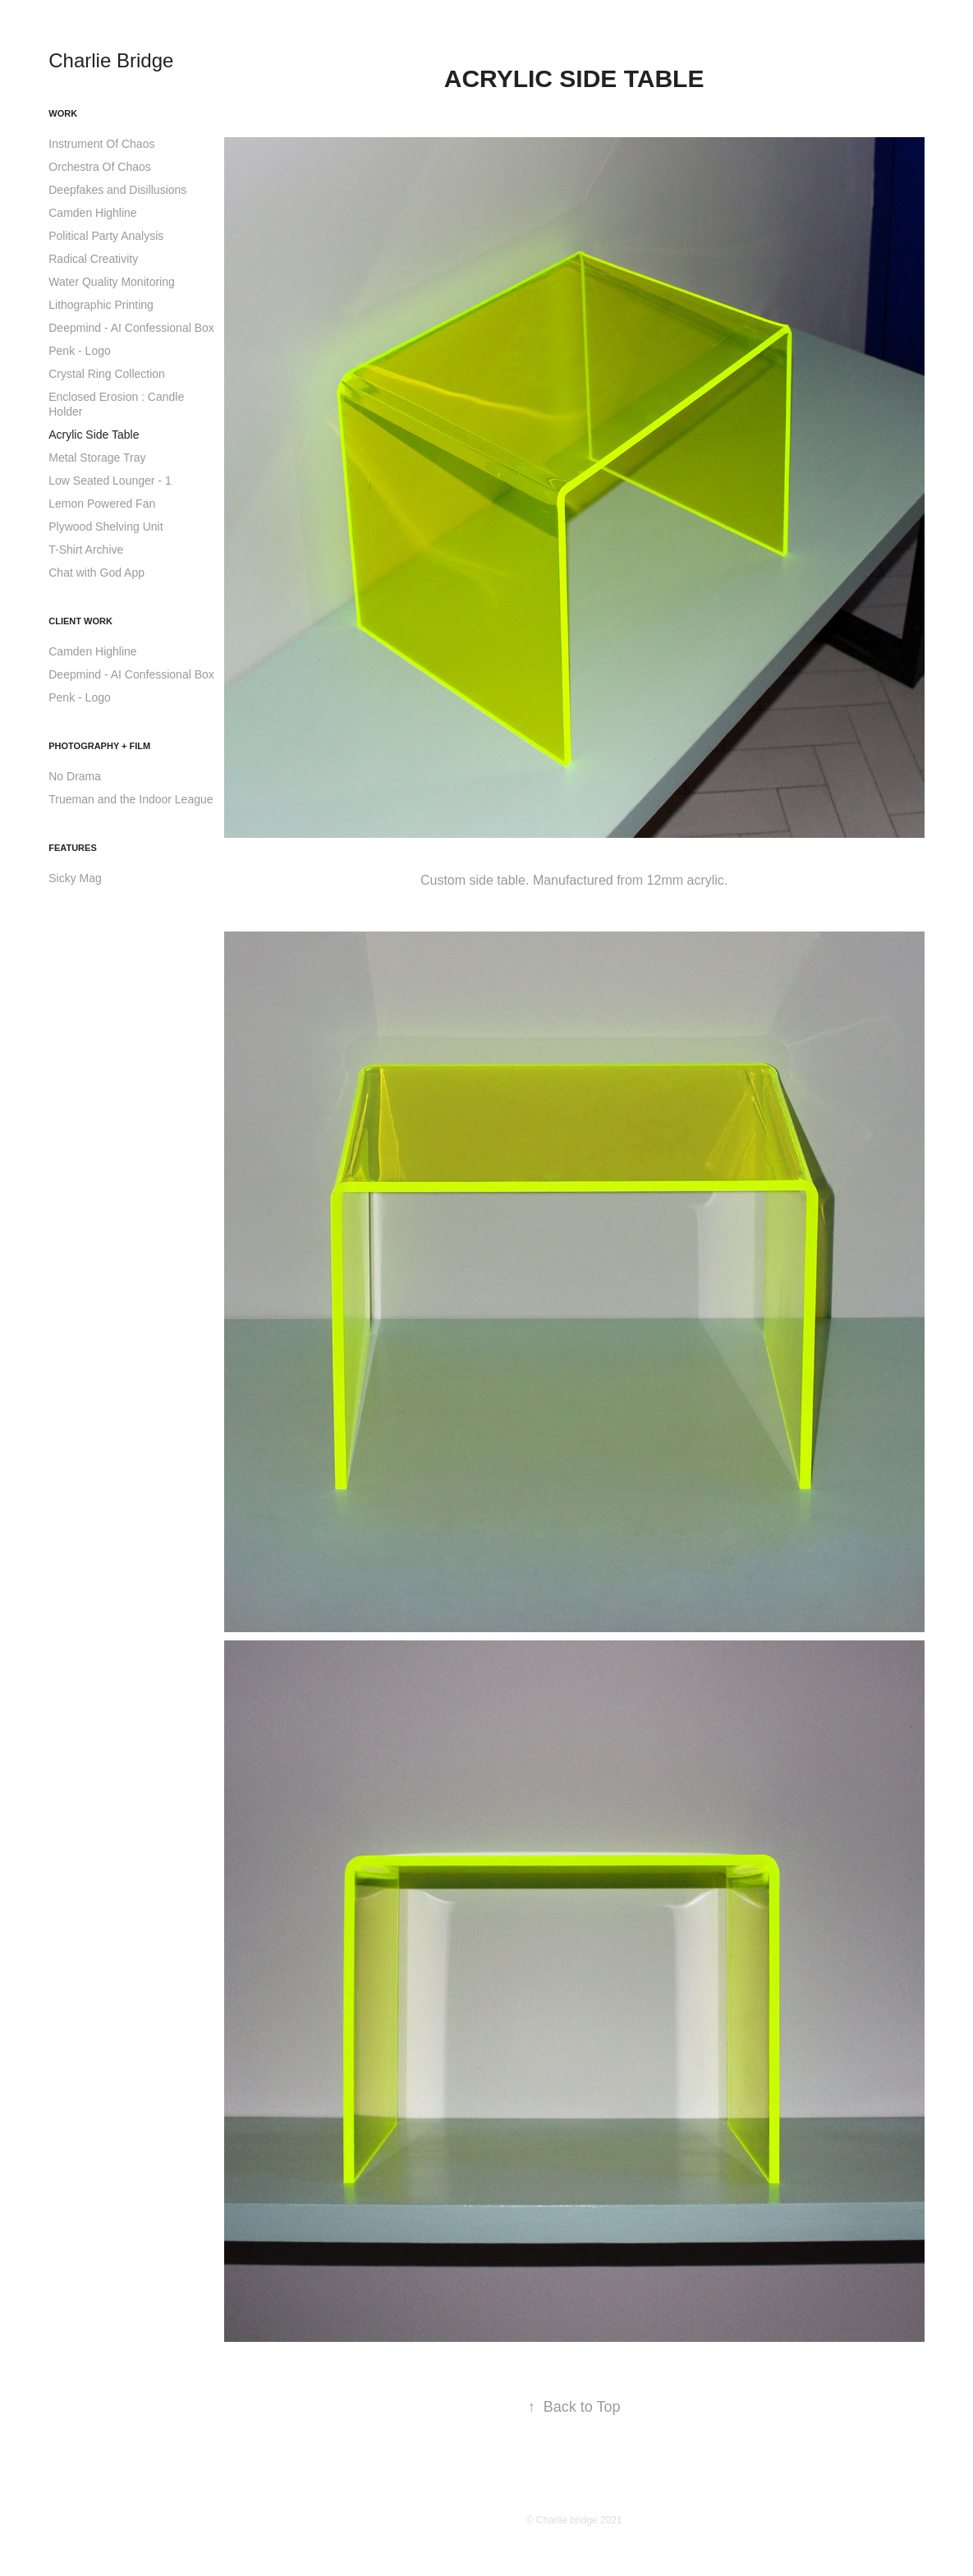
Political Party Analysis (105, 235)
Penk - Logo (79, 350)
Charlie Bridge (110, 60)
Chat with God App (96, 572)
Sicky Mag (75, 878)
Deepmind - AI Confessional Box (131, 327)
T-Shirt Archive (85, 549)
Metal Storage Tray (96, 457)
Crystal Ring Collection (106, 373)
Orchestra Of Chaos (99, 166)
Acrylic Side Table (93, 434)
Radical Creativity (93, 258)
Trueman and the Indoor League (130, 799)
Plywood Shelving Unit (105, 526)
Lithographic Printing (101, 304)
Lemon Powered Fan (101, 503)
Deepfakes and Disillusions (117, 189)
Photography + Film (99, 746)
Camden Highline (92, 212)
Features (72, 848)
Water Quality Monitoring (111, 281)
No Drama (74, 776)
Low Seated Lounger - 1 (109, 480)
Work (62, 113)
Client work (80, 621)
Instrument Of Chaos (101, 143)
